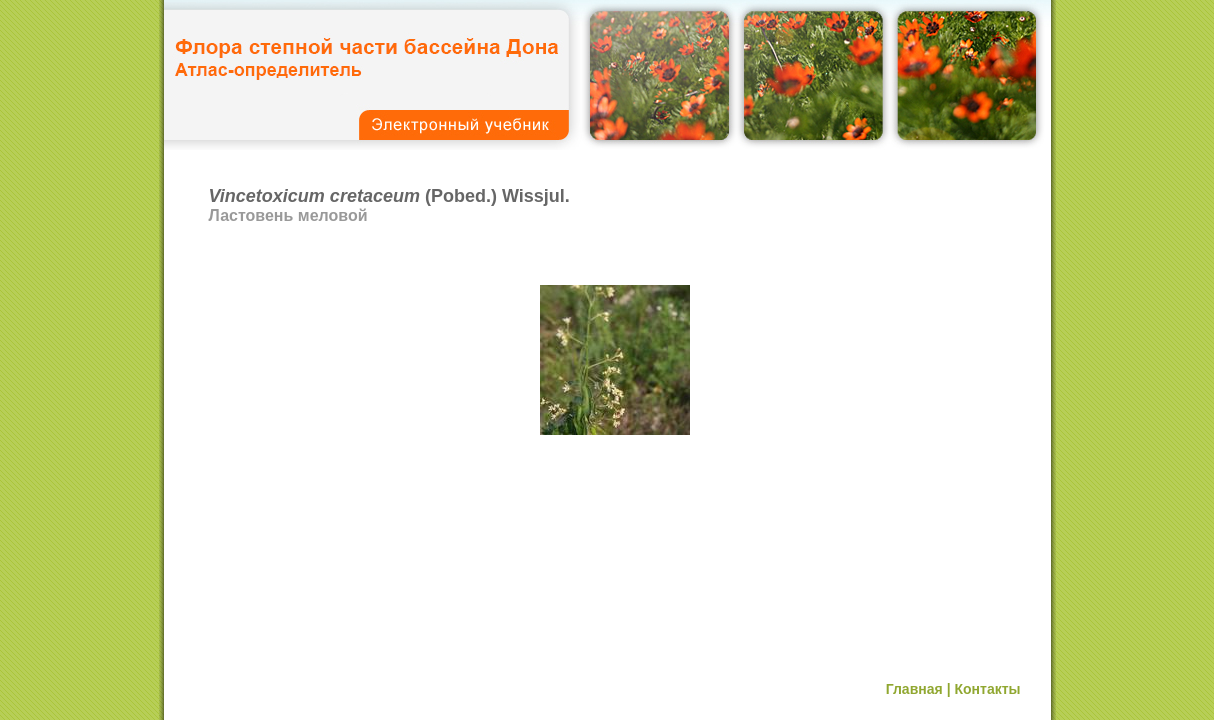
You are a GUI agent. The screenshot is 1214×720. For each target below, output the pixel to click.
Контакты (987, 689)
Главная (914, 689)
